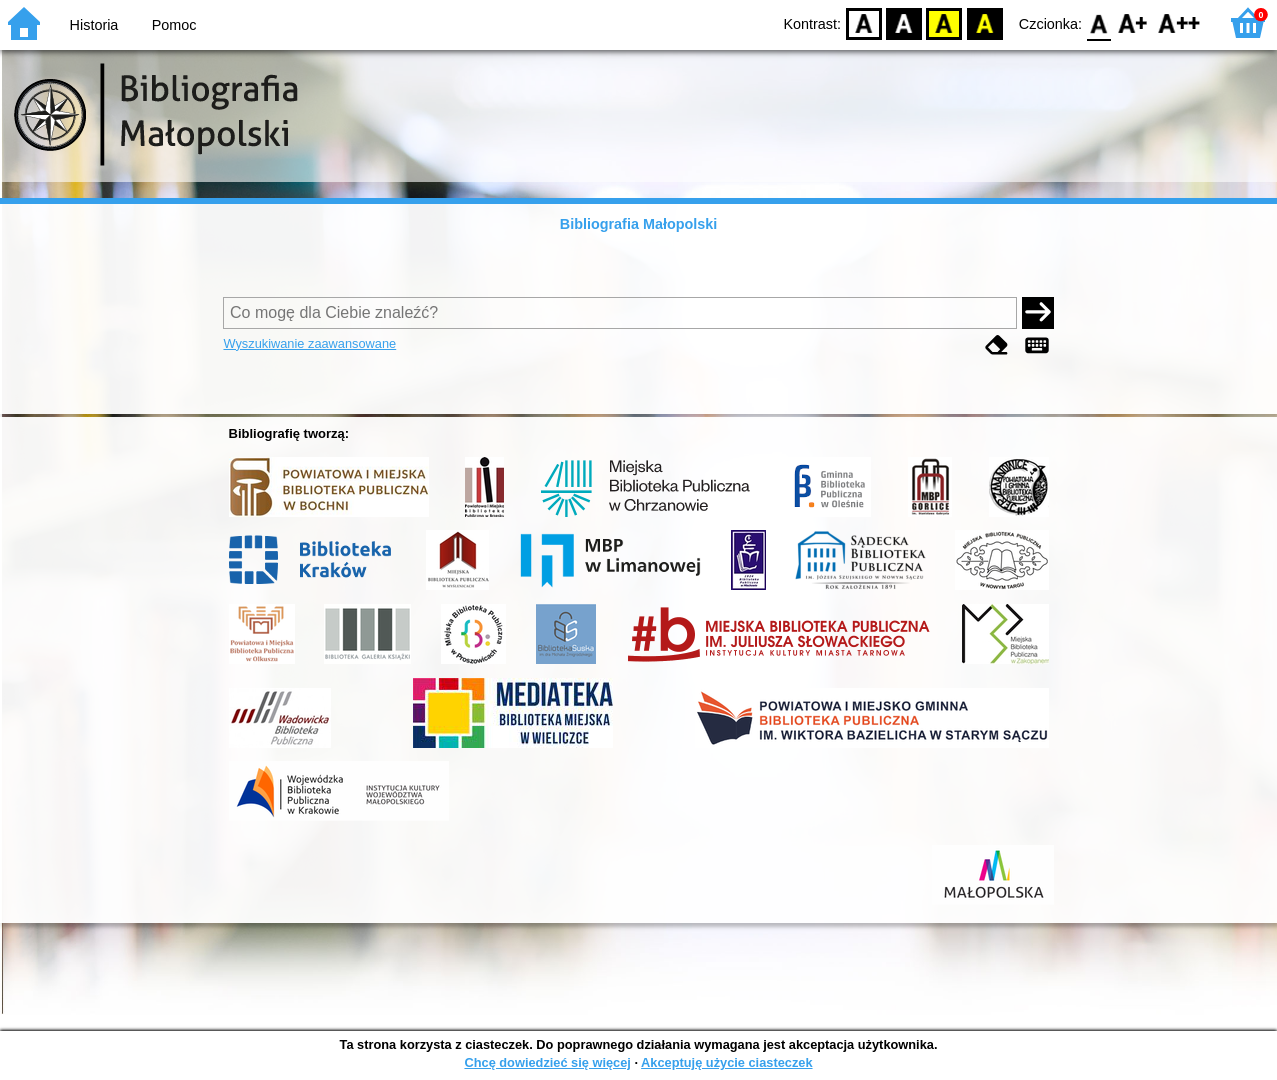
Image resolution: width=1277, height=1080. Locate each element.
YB (944, 22)
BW (904, 22)
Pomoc (174, 25)
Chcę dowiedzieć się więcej (547, 1062)
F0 (1098, 22)
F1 (1133, 22)
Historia (94, 25)
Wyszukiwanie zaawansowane (309, 343)
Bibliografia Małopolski (639, 224)
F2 (1179, 22)
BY (984, 22)
